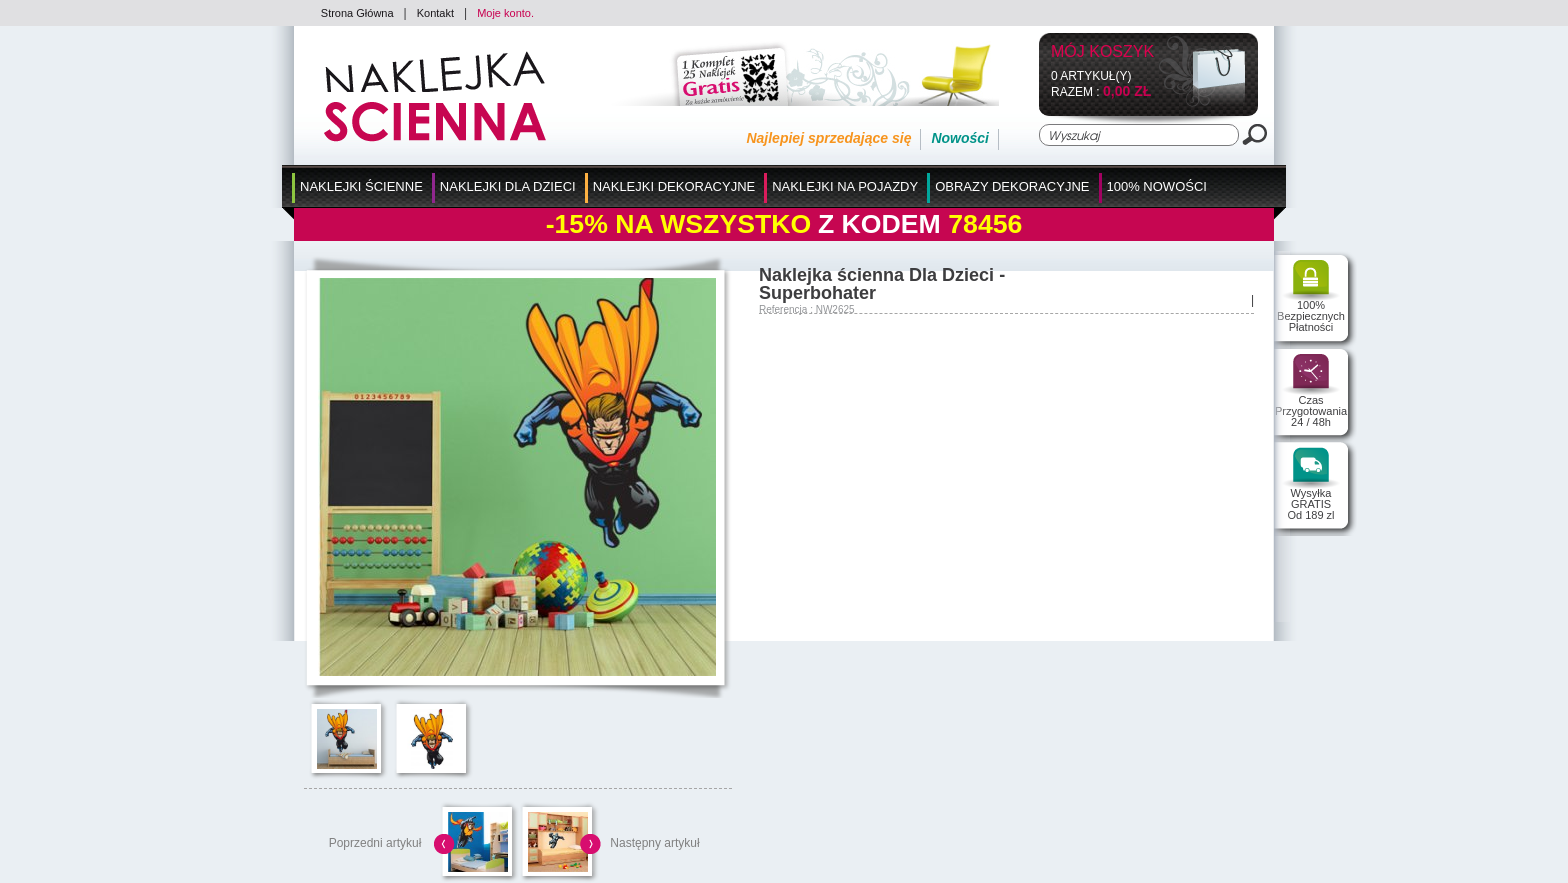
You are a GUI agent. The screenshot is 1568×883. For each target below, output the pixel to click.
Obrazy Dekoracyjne (1012, 186)
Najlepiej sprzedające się (828, 138)
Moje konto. (505, 13)
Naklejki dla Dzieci (508, 186)
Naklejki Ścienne (361, 186)
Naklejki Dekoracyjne (674, 186)
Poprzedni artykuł (375, 843)
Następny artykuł (654, 843)
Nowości (960, 138)
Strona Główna (357, 13)
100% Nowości (1157, 186)
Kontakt (435, 13)
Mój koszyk (1102, 52)
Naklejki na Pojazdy (845, 186)
